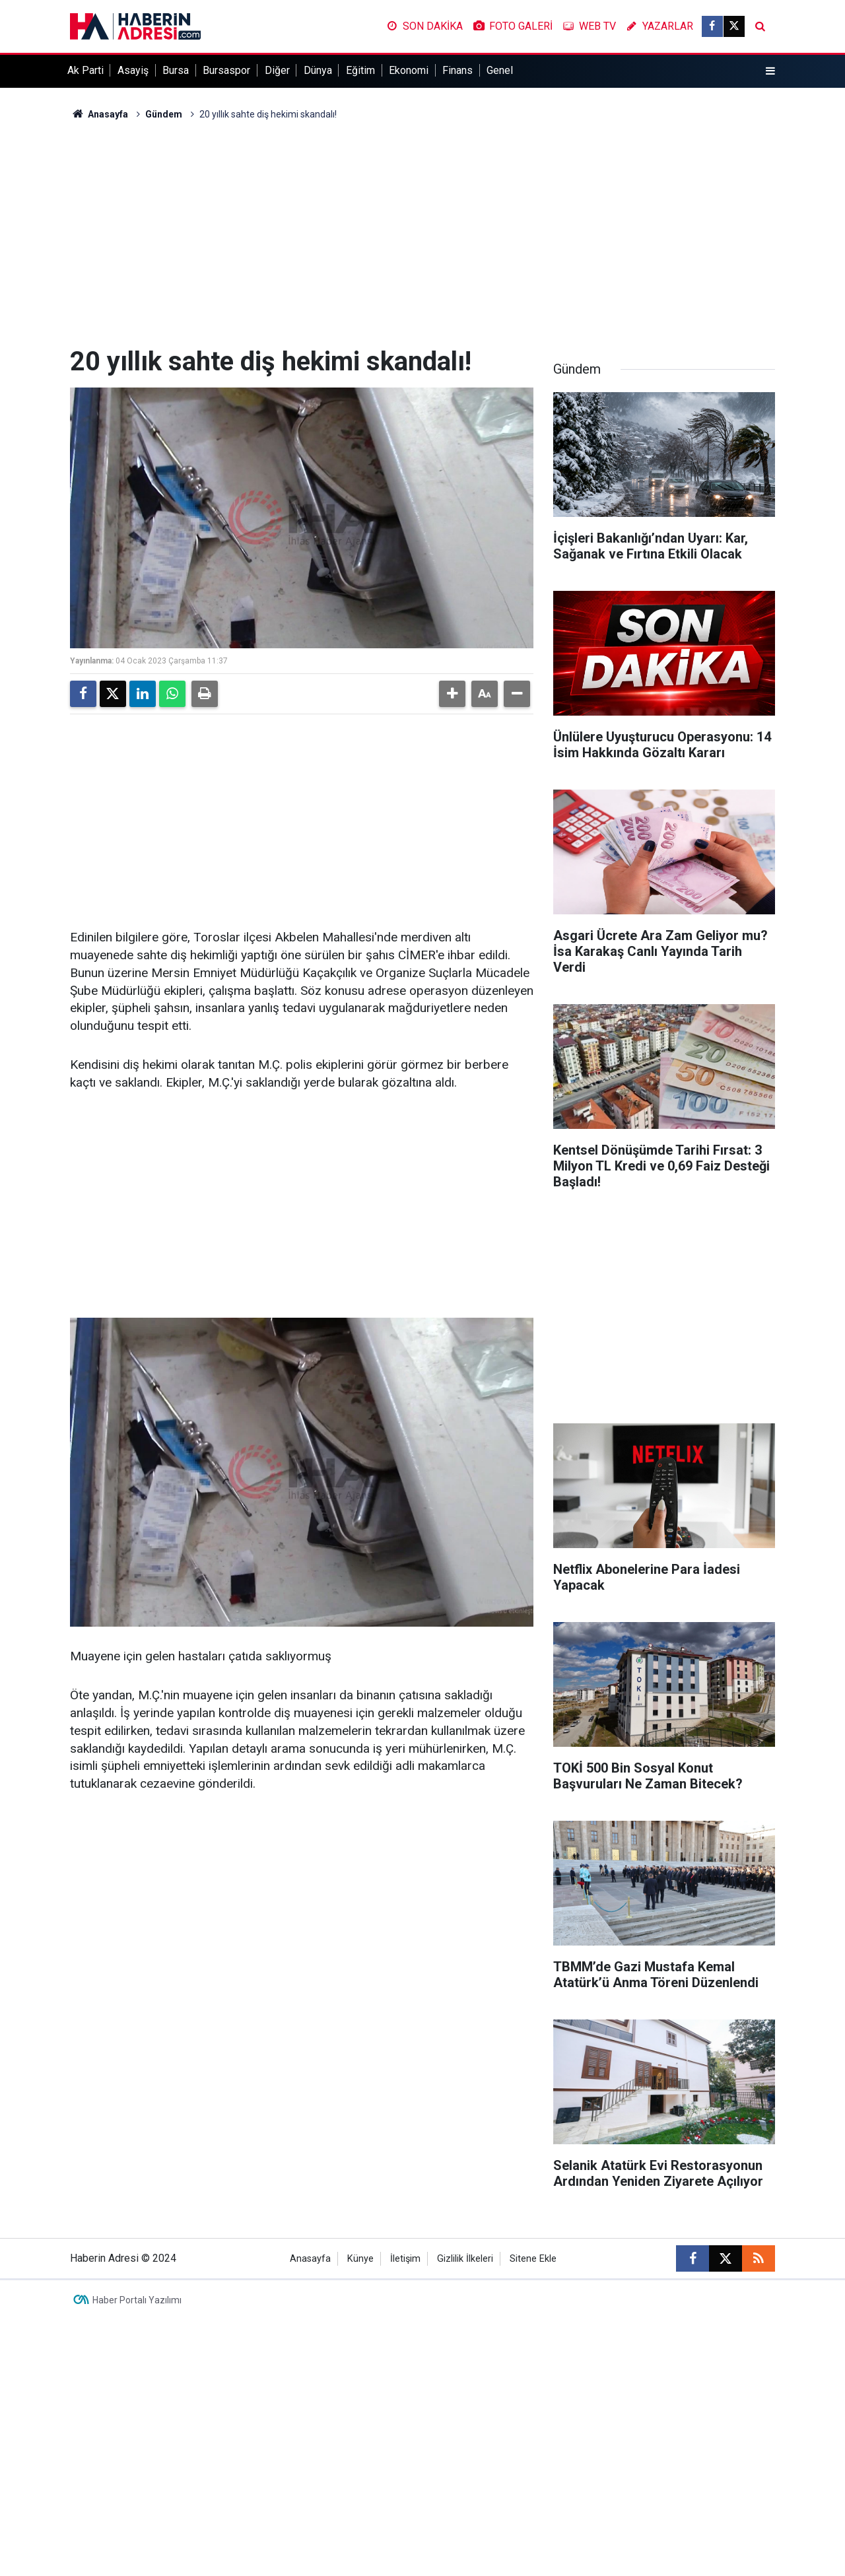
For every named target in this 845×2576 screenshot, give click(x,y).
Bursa (175, 70)
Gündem (163, 114)
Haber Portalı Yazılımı (137, 2300)
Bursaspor (226, 70)
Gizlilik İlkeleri (465, 2258)
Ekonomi (408, 70)
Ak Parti (85, 70)
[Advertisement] (422, 233)
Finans (457, 70)
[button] (452, 694)
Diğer (277, 70)
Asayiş (133, 70)
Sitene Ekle (533, 2258)
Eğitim (360, 70)
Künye (360, 2258)
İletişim (405, 2258)
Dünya (318, 70)
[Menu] (770, 71)
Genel (500, 70)
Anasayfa (99, 114)
